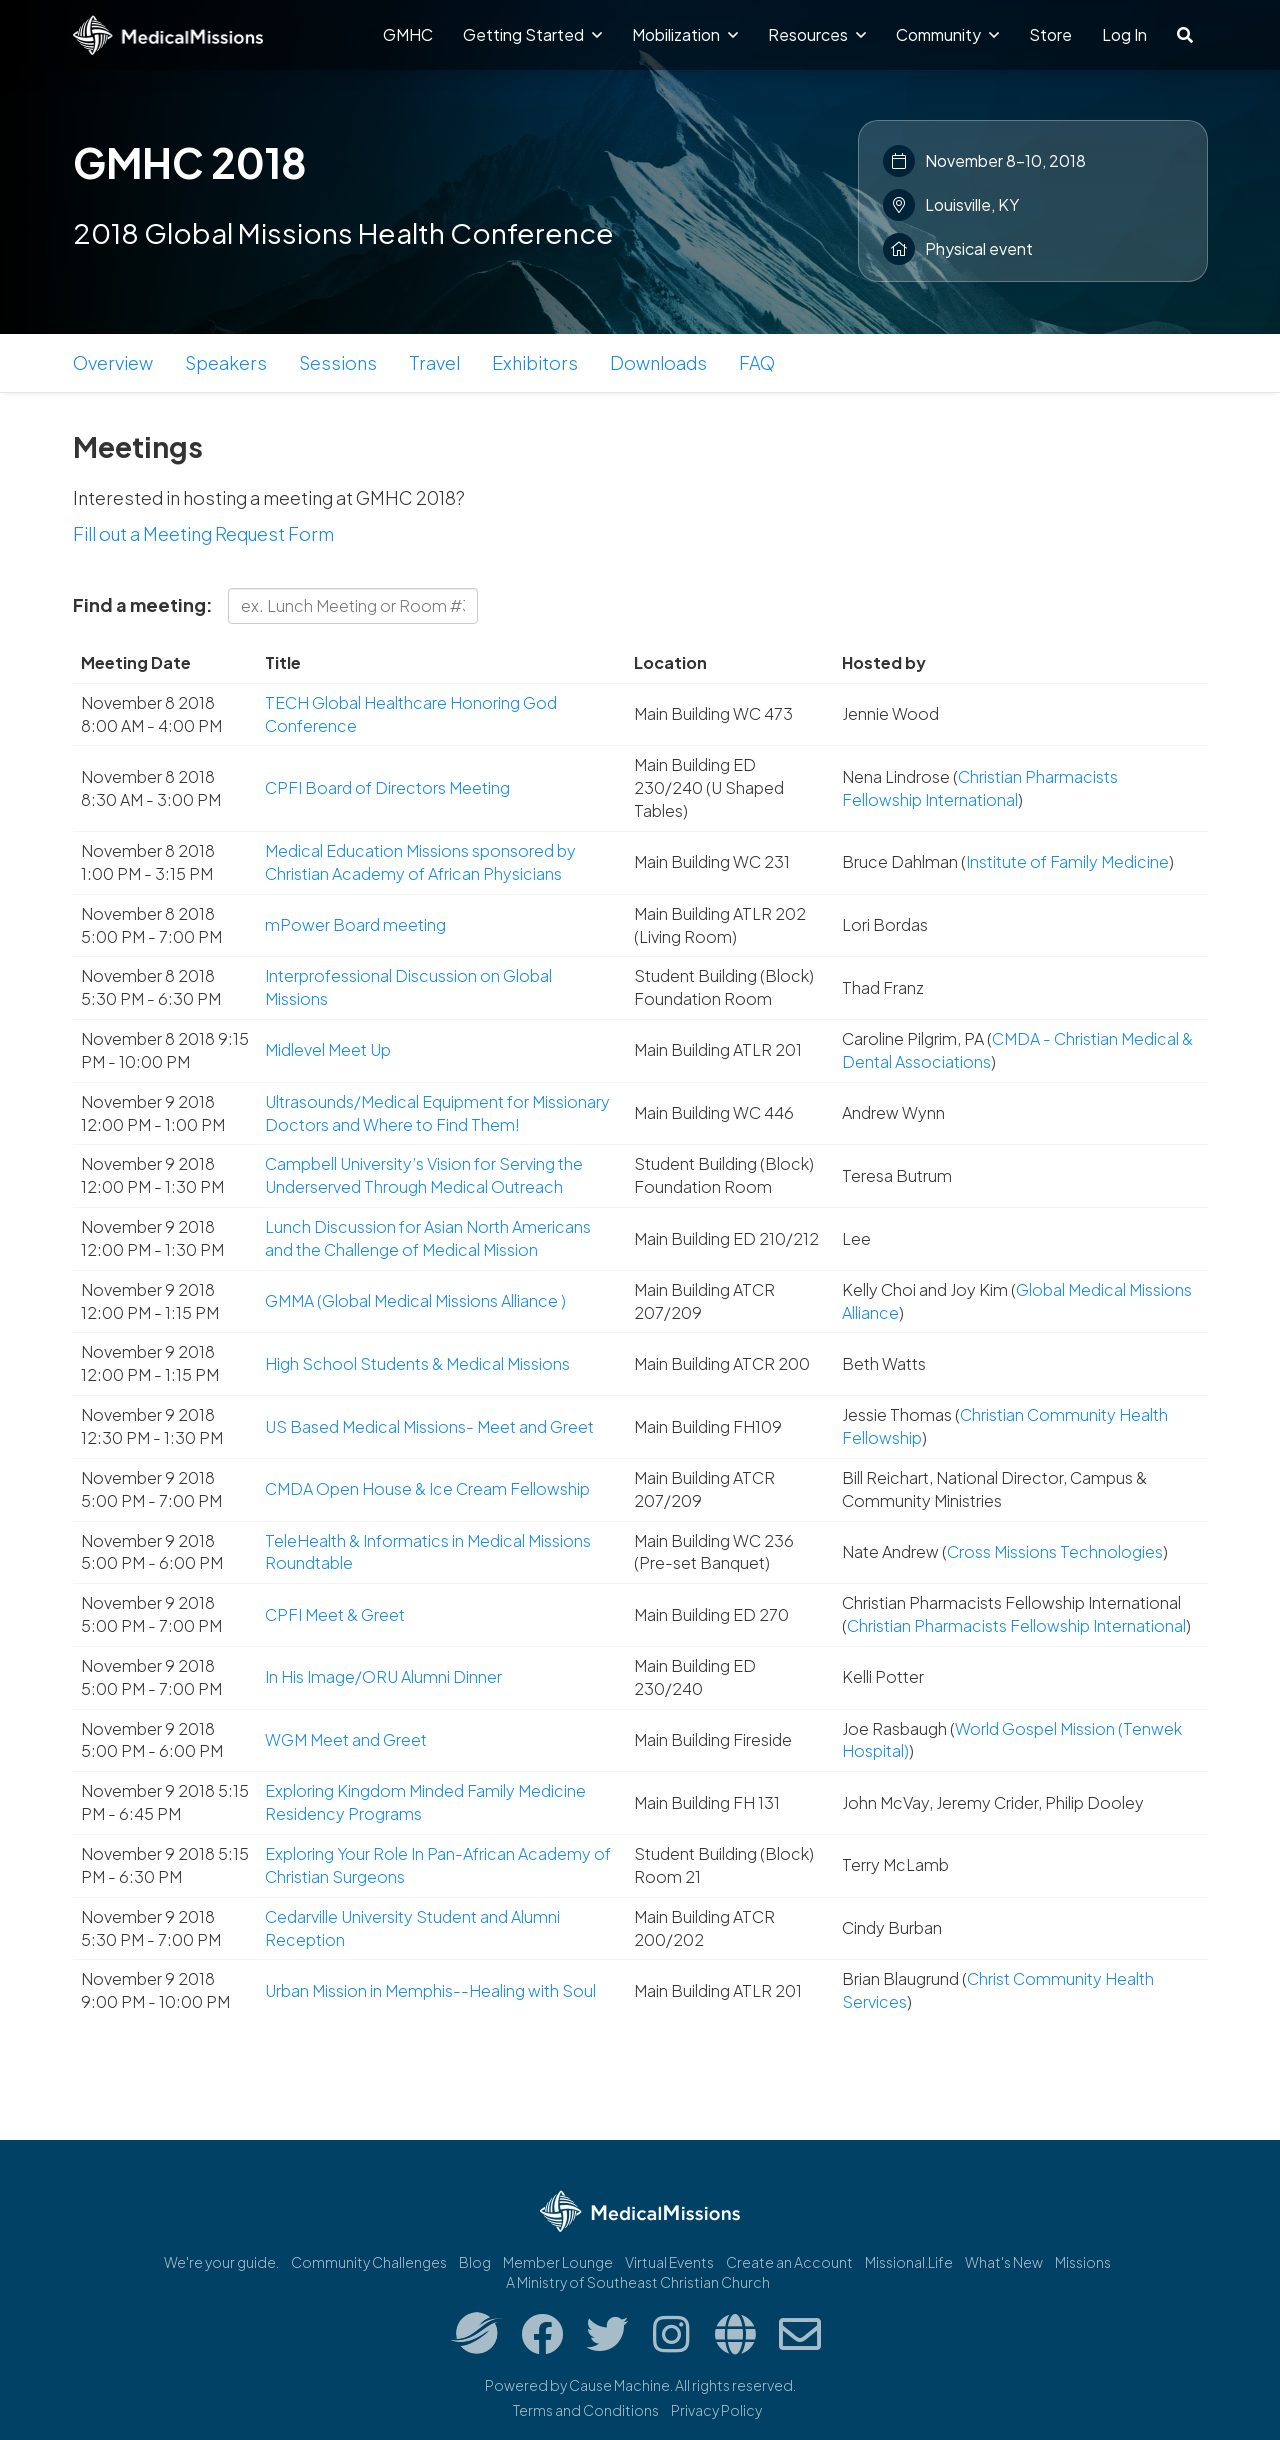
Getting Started (532, 34)
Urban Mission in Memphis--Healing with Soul (430, 1990)
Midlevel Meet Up (328, 1049)
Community (947, 34)
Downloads (658, 362)
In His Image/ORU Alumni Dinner (383, 1676)
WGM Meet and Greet (346, 1739)
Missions (1083, 2262)
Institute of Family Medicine (1067, 861)
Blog (475, 2262)
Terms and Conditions (586, 2410)
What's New (1004, 2262)
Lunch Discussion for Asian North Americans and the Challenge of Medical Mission (428, 1238)
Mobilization (685, 34)
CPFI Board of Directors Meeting (387, 787)
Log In (1124, 34)
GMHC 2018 (190, 162)
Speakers (226, 362)
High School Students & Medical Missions (417, 1363)
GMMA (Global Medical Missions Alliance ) (415, 1300)
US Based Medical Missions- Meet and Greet (429, 1426)
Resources (817, 34)
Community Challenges (369, 2262)
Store (1050, 34)
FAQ (757, 362)
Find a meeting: (143, 604)
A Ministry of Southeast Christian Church (638, 2282)
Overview (113, 362)
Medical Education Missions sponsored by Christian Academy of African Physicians (420, 862)
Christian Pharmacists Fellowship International (980, 788)
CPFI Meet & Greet (335, 1614)
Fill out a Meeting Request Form (203, 533)
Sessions (338, 362)
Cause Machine (619, 2385)
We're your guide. (221, 2262)
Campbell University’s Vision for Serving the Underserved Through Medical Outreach (424, 1175)
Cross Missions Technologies (1055, 1551)
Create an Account (789, 2262)
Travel (434, 362)
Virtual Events (669, 2262)
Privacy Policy (716, 2410)
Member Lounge (558, 2262)
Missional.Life (909, 2262)
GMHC (408, 34)
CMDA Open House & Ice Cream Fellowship (427, 1488)
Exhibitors (535, 362)
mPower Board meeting (355, 924)
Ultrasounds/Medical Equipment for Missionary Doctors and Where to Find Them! (437, 1113)
